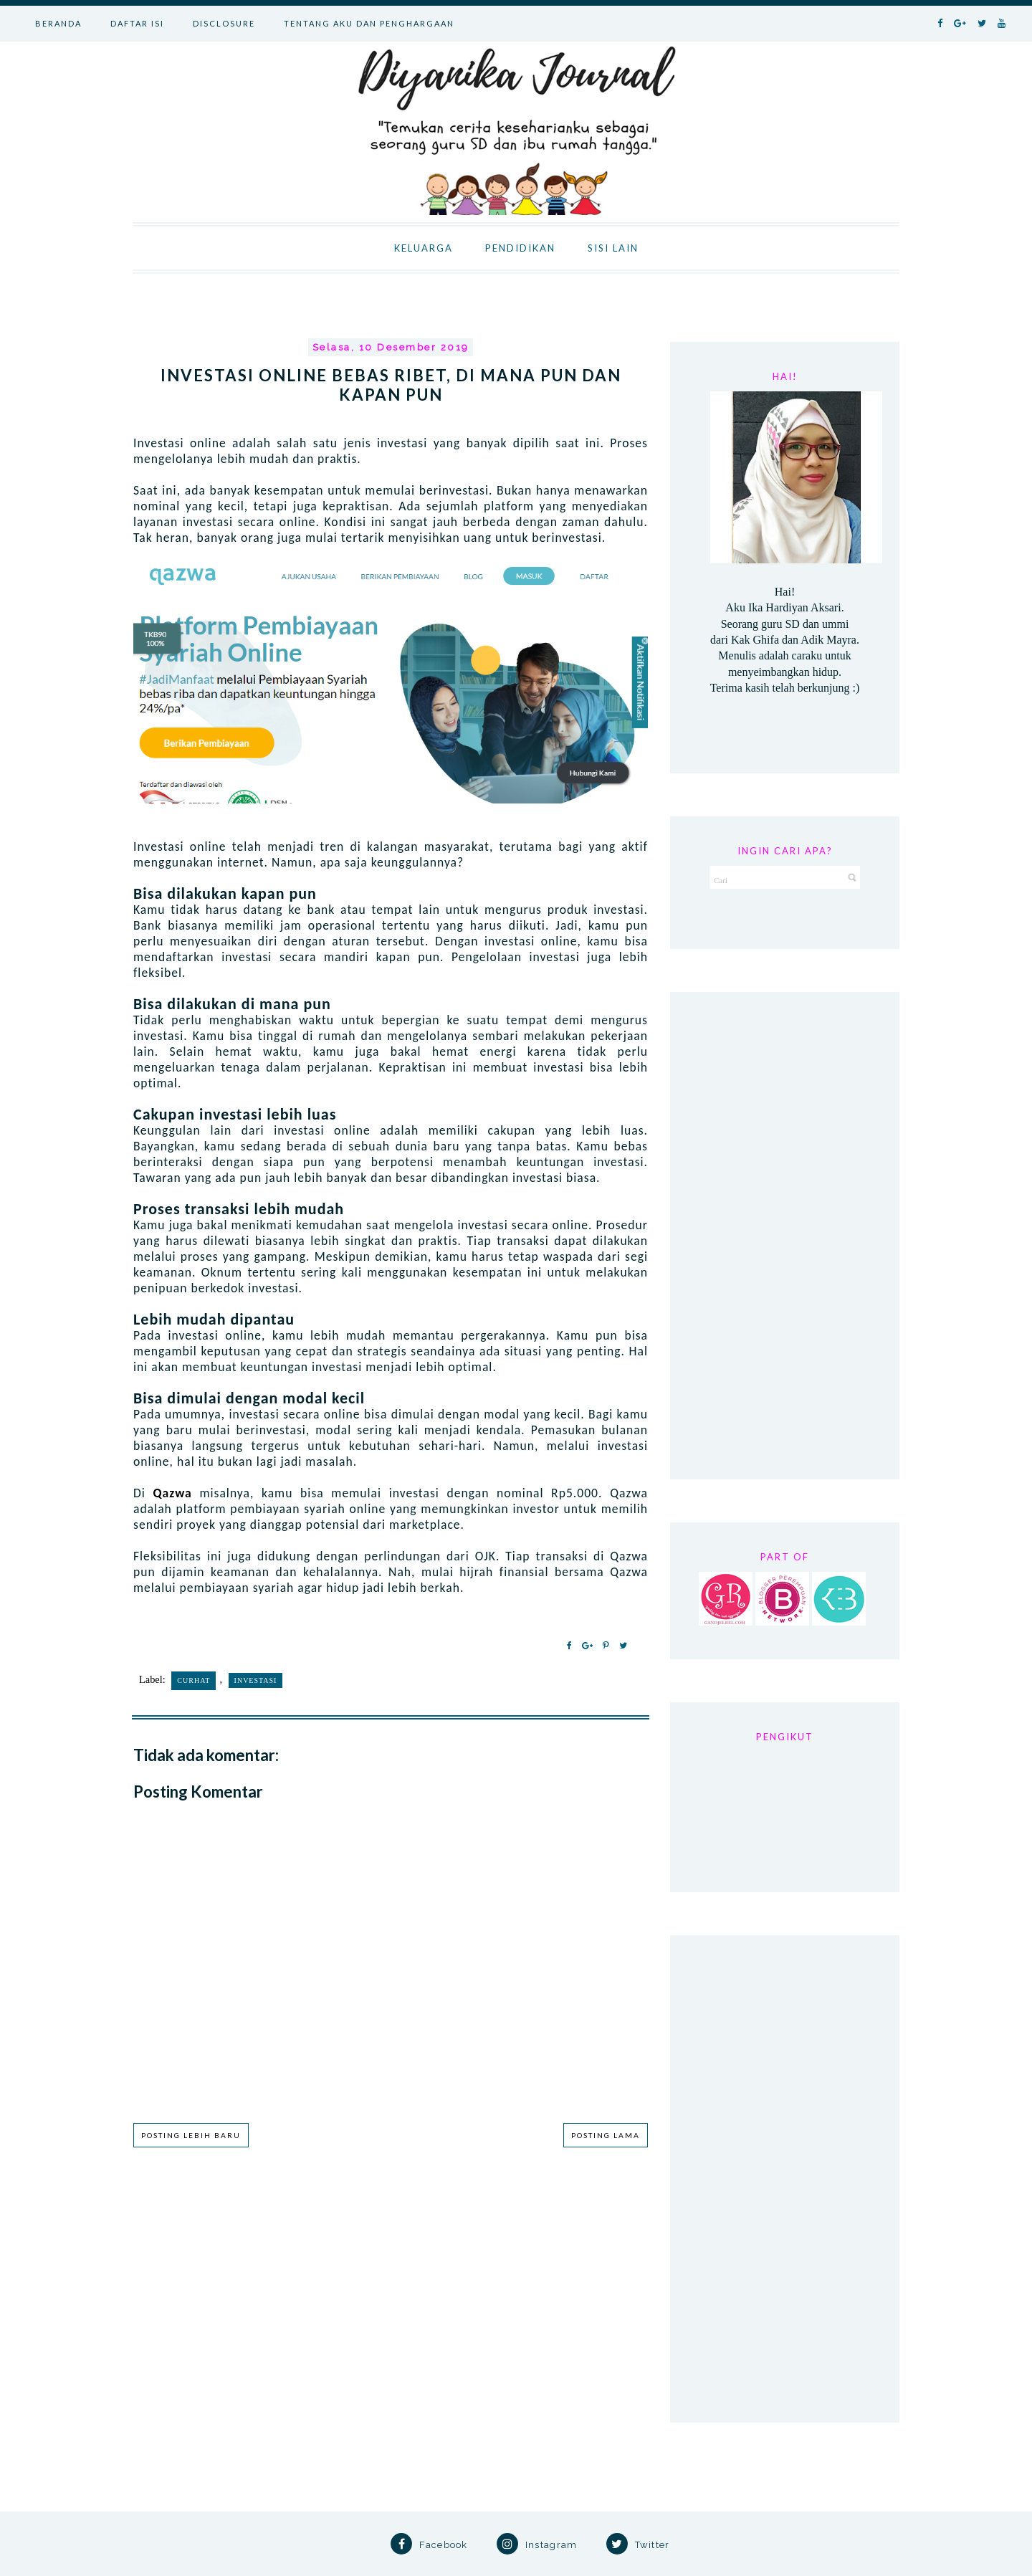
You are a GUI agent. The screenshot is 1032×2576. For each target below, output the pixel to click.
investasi (255, 1680)
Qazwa (176, 1493)
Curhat (193, 1680)
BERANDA (58, 23)
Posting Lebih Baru (191, 2135)
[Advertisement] (785, 1236)
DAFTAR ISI (137, 23)
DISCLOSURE (224, 23)
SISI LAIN (613, 248)
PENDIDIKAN (520, 248)
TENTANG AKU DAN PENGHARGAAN (369, 23)
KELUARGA (423, 248)
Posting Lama (605, 2135)
